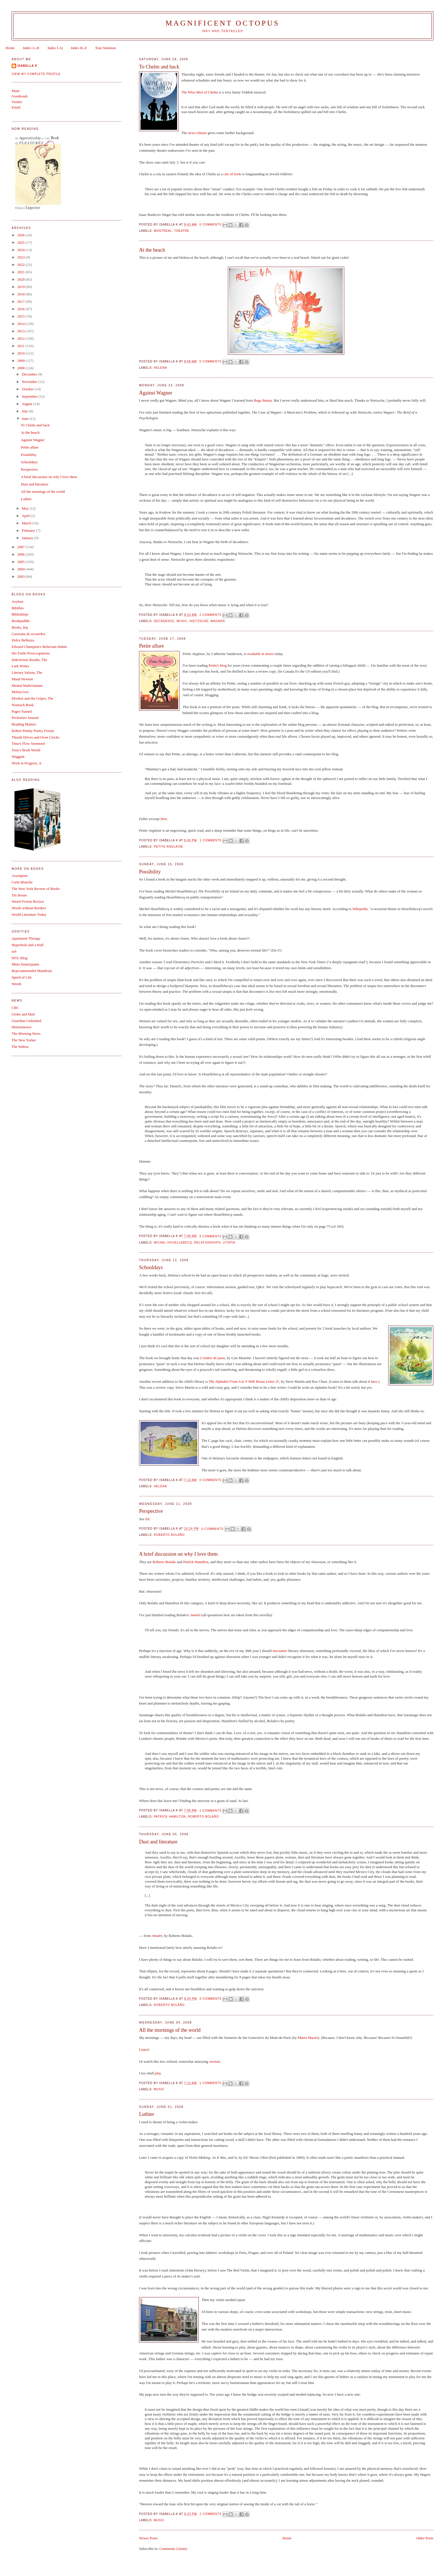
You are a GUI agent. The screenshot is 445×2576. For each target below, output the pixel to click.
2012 (21, 338)
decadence (164, 621)
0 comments (211, 224)
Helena (160, 367)
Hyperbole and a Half (27, 945)
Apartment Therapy (26, 938)
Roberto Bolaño (169, 1534)
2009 (21, 360)
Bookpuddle (21, 621)
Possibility (150, 872)
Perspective (151, 1511)
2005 (21, 562)
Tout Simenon (105, 48)
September (30, 396)
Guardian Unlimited (26, 1021)
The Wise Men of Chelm (199, 92)
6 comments (211, 1236)
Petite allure (151, 646)
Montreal (163, 230)
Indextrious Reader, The (29, 660)
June (26, 418)
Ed (147, 1519)
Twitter (17, 102)
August (27, 404)
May (26, 508)
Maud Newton (22, 679)
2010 (21, 353)
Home (10, 48)
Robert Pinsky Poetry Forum (33, 731)
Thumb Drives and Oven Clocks (35, 737)
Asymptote (20, 875)
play (158, 2073)
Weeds (16, 984)
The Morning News (26, 1033)
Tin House (19, 895)
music (182, 621)
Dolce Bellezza (23, 640)
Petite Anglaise (168, 846)
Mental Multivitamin (27, 685)
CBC (15, 1008)
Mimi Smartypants (25, 964)
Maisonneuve (22, 1027)
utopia (229, 1242)
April (26, 516)
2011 (21, 346)
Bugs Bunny (263, 400)
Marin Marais (308, 2037)
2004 (21, 569)
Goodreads (20, 96)
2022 (21, 264)
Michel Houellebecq (173, 1242)
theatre (182, 230)
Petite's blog (217, 665)
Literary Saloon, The (27, 672)
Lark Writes (20, 666)
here (164, 819)
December (30, 374)
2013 (21, 331)
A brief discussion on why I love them (178, 1554)
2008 (21, 368)
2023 (21, 257)
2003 (21, 576)
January (28, 538)
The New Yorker (24, 1040)
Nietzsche (199, 621)
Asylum (17, 601)
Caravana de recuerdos (28, 634)
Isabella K (27, 65)
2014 (21, 324)
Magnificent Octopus (222, 23)
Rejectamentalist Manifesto (32, 971)
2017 (21, 301)
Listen (143, 2049)
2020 (21, 279)
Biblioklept (20, 614)
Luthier (146, 2114)
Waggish (18, 756)
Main (15, 91)
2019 (21, 287)
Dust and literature (158, 1842)
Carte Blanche (22, 882)
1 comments (211, 840)
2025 (21, 242)
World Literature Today (29, 914)
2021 (21, 272)
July (25, 411)
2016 (21, 309)
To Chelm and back (159, 67)
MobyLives (20, 692)
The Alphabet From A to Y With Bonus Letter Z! (244, 1381)
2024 (21, 250)
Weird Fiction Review (28, 901)
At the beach (152, 250)
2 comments (211, 614)
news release (197, 133)
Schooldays (151, 1267)
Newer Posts (148, 2538)
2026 (21, 235)
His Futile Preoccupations (31, 653)
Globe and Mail (23, 1014)
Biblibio (18, 608)
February (29, 530)
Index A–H (31, 48)
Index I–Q (54, 48)
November (30, 381)
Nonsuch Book (23, 705)
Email (16, 107)
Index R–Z (79, 48)
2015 (21, 316)
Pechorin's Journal (25, 718)
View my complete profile (36, 74)
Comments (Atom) (173, 2548)
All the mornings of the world (170, 2030)
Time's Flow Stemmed (28, 743)
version (214, 2061)
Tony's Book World (26, 750)
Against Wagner (155, 393)
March (27, 523)
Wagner (218, 621)
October (28, 389)
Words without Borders (29, 908)
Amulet (195, 1615)
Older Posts (424, 2538)
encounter (280, 1651)
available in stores (260, 654)
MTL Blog (20, 958)
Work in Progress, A (26, 763)
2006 (21, 554)
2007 (21, 547)
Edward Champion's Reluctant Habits (39, 646)
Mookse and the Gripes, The (32, 698)
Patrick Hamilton (196, 1562)
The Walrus (20, 1046)
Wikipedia (360, 909)
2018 (21, 294)
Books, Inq (20, 627)
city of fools (232, 174)
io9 (14, 951)
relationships (207, 1242)
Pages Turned (22, 711)
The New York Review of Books (36, 889)
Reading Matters (24, 724)
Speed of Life (22, 977)
